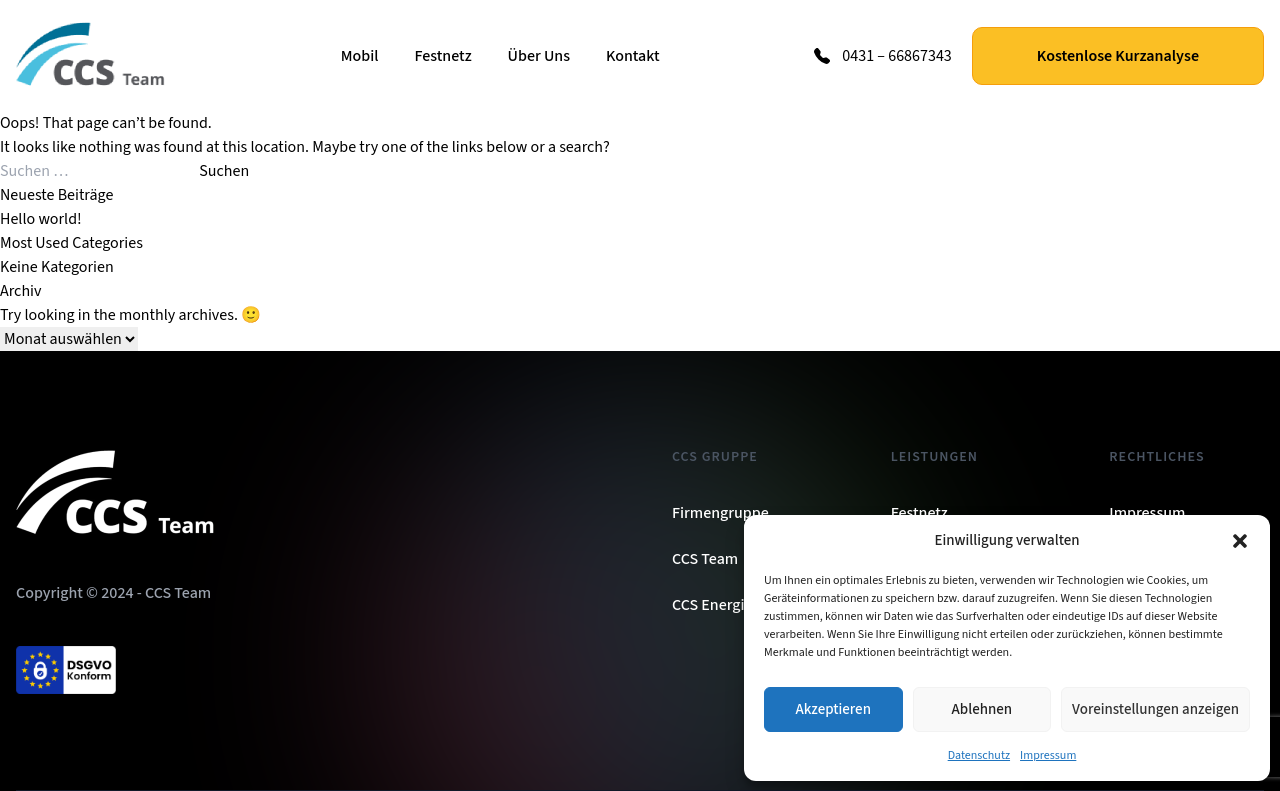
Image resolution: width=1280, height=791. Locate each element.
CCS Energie (712, 605)
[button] (1240, 541)
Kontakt (633, 56)
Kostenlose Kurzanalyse (1118, 56)
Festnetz (442, 56)
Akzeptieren (833, 709)
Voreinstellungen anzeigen (1155, 709)
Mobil (360, 56)
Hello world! (41, 219)
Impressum (1048, 755)
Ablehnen (982, 709)
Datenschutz (979, 755)
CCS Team (705, 559)
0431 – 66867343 (897, 56)
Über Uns (539, 56)
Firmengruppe (720, 513)
